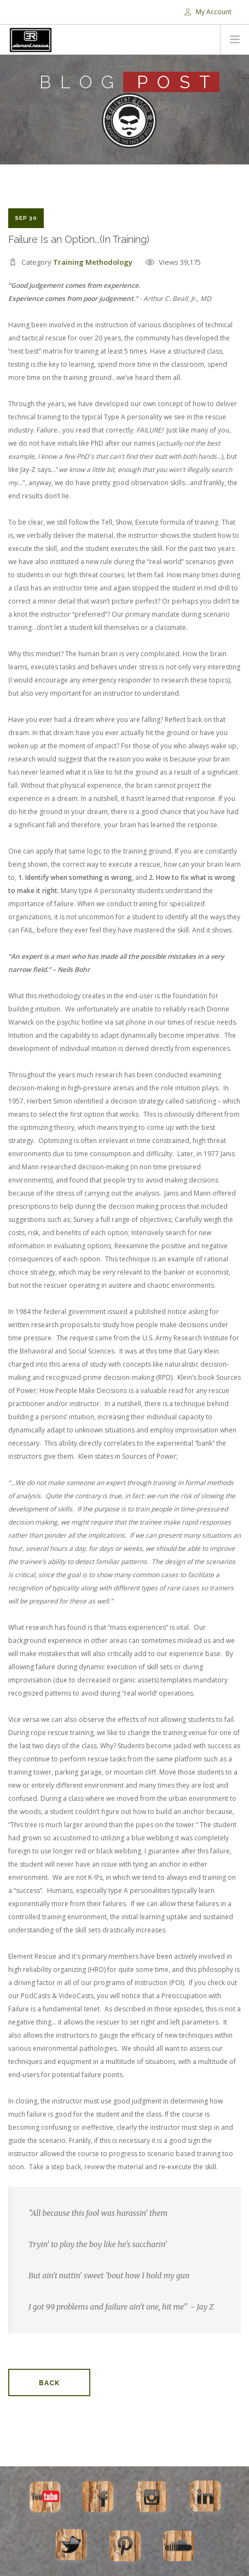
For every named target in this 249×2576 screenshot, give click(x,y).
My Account (207, 11)
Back (49, 2383)
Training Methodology (92, 262)
